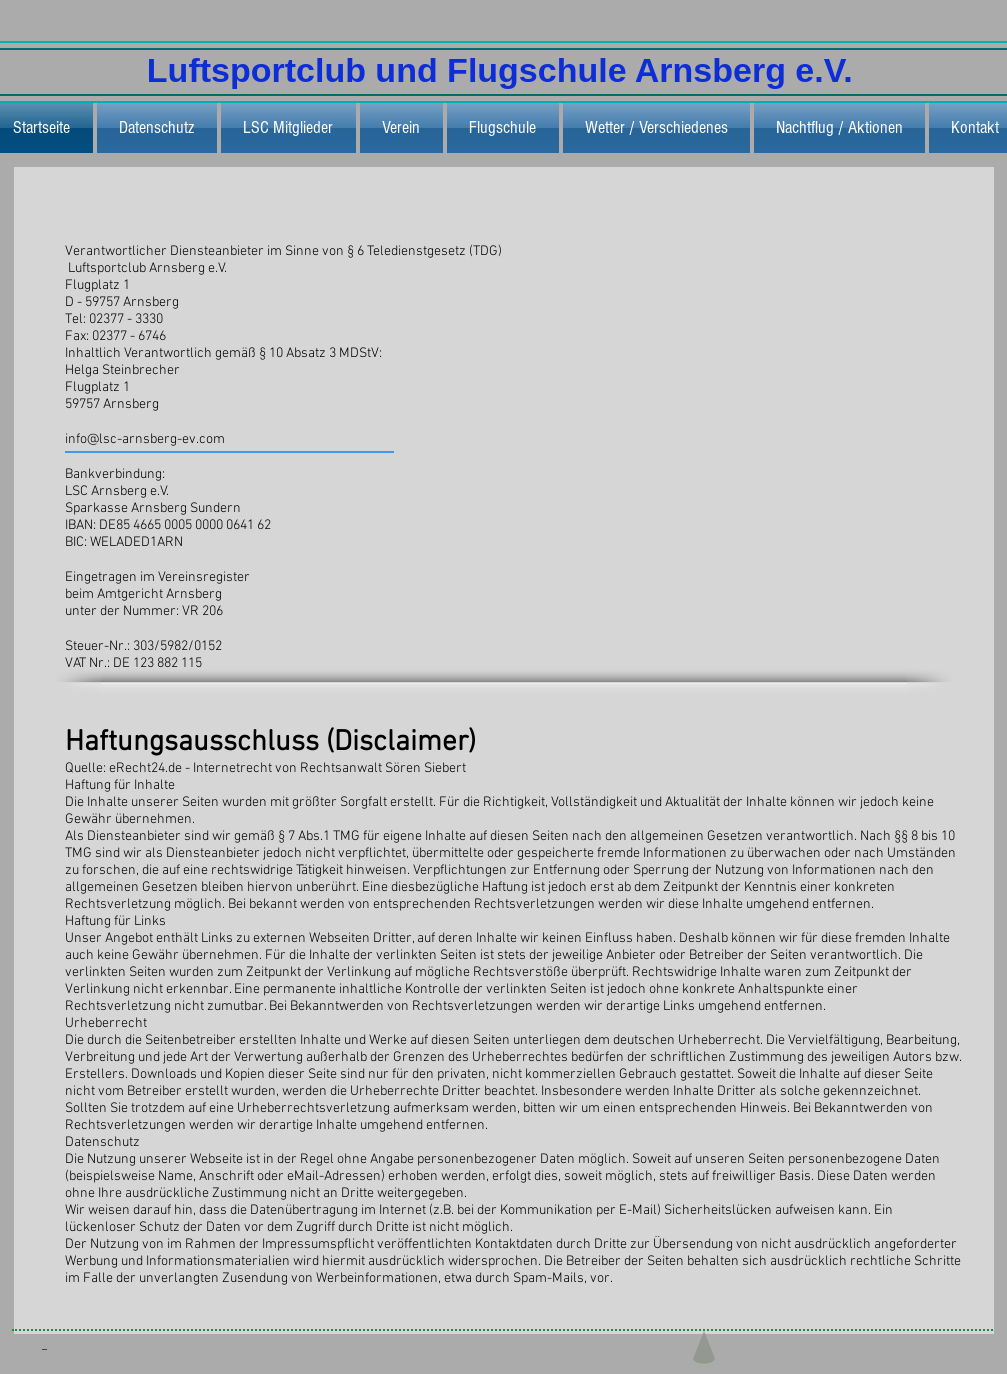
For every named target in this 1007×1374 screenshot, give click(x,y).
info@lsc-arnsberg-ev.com (145, 439)
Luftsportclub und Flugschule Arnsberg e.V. (504, 70)
